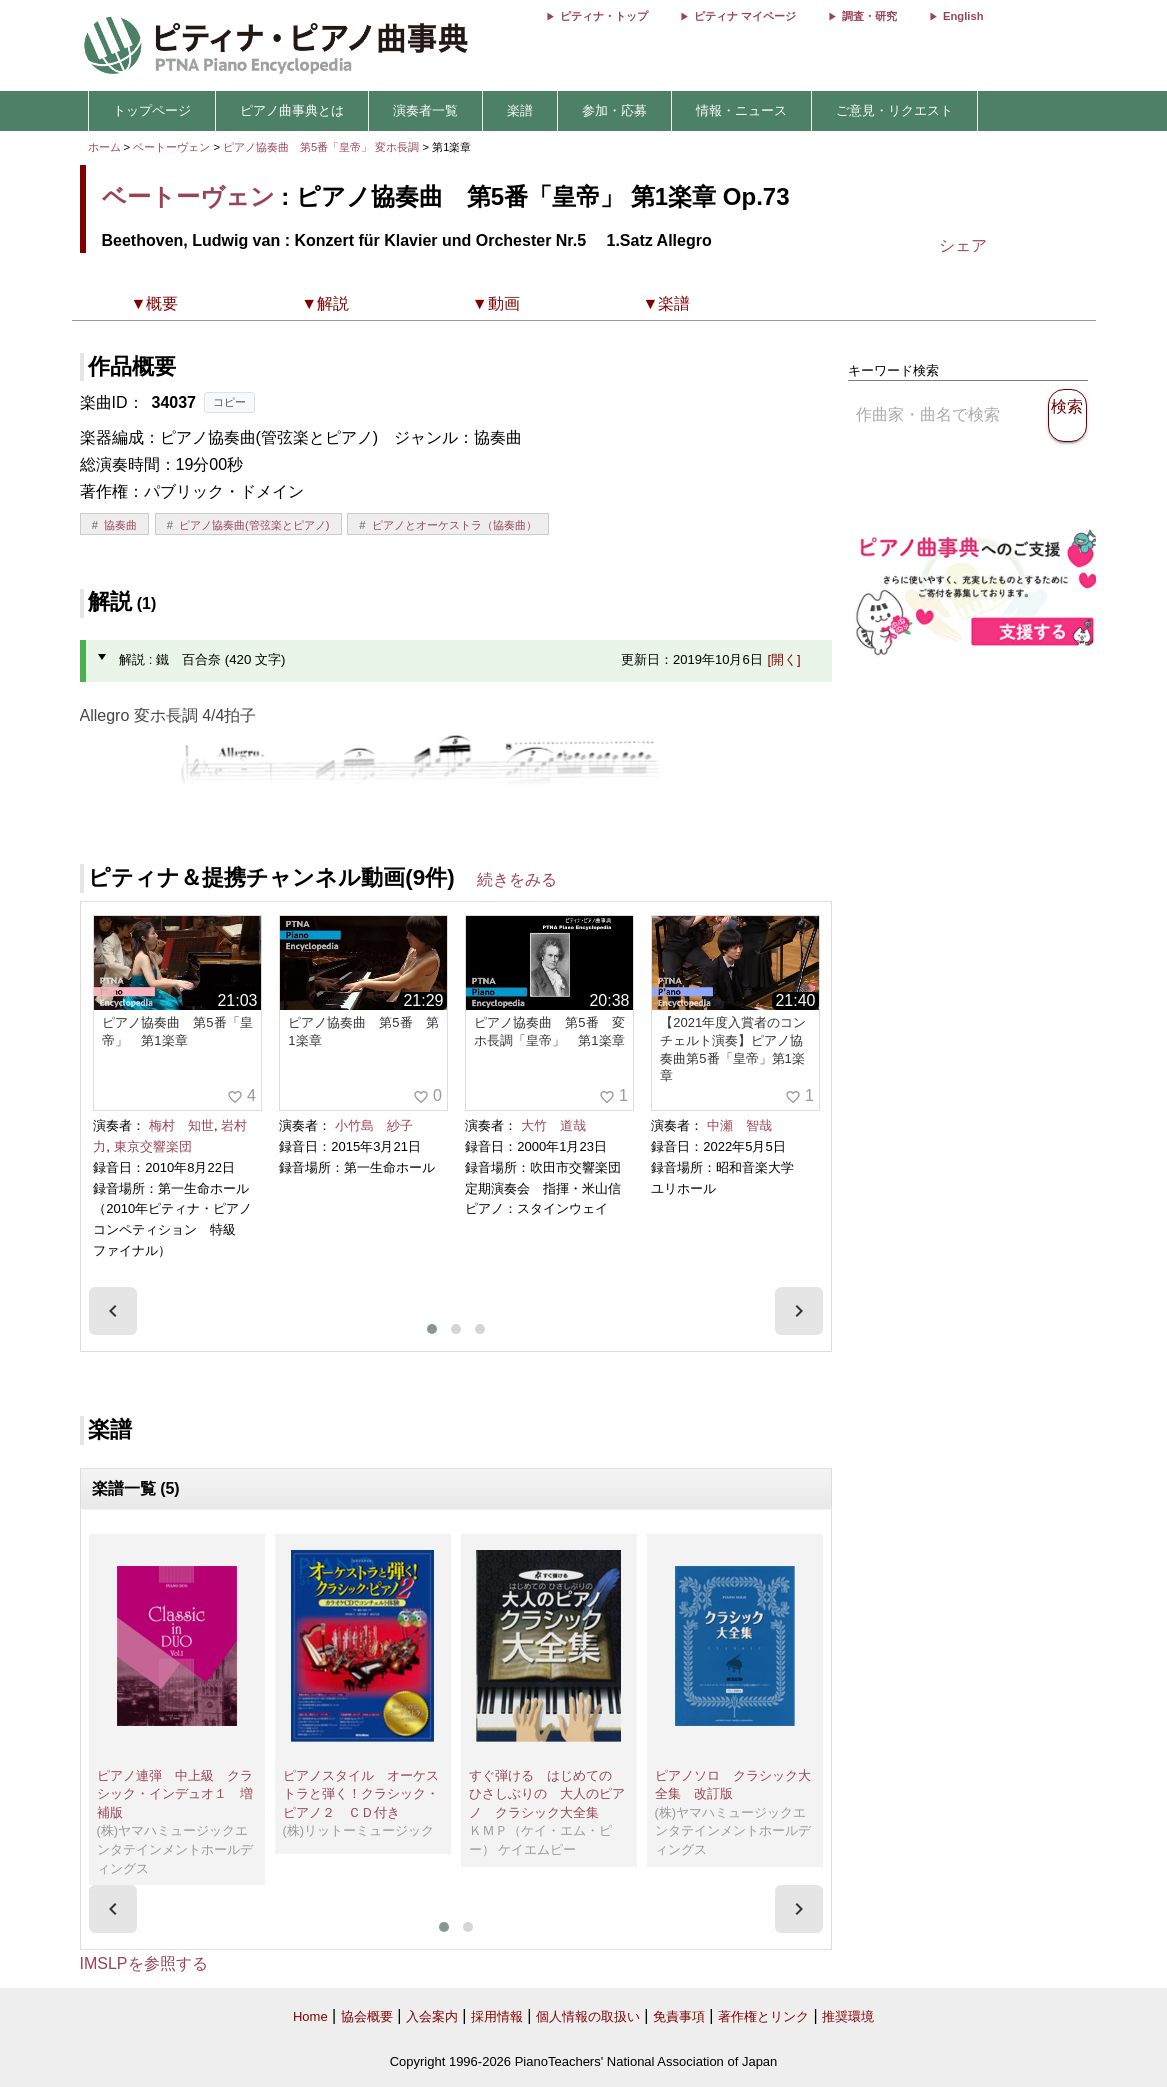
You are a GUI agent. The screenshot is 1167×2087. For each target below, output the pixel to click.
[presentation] (113, 1311)
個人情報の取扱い (588, 2016)
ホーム (104, 147)
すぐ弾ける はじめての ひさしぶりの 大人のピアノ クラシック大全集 (547, 1794)
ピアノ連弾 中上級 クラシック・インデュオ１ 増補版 (175, 1794)
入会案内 (432, 2016)
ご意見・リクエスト (894, 110)
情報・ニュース (741, 110)
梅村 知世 (181, 1125)
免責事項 (679, 2016)
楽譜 (520, 110)
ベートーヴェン (171, 147)
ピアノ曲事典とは (292, 110)
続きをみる (517, 879)
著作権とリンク (763, 2016)
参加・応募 (614, 110)
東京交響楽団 (153, 1146)
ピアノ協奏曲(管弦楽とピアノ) (254, 525)
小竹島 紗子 (374, 1125)
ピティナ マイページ (745, 16)
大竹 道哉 (553, 1125)
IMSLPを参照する (144, 1963)
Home (310, 2016)
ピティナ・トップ (604, 16)
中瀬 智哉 (739, 1125)
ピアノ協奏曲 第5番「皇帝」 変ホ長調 (321, 147)
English (963, 16)
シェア (963, 245)
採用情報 (497, 2016)
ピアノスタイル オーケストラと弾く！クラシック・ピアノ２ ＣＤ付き (361, 1794)
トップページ (152, 110)
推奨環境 (848, 2016)
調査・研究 (869, 16)
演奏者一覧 (425, 110)
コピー (229, 402)
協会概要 (367, 2016)
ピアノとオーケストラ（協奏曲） (454, 525)
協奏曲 (120, 525)
